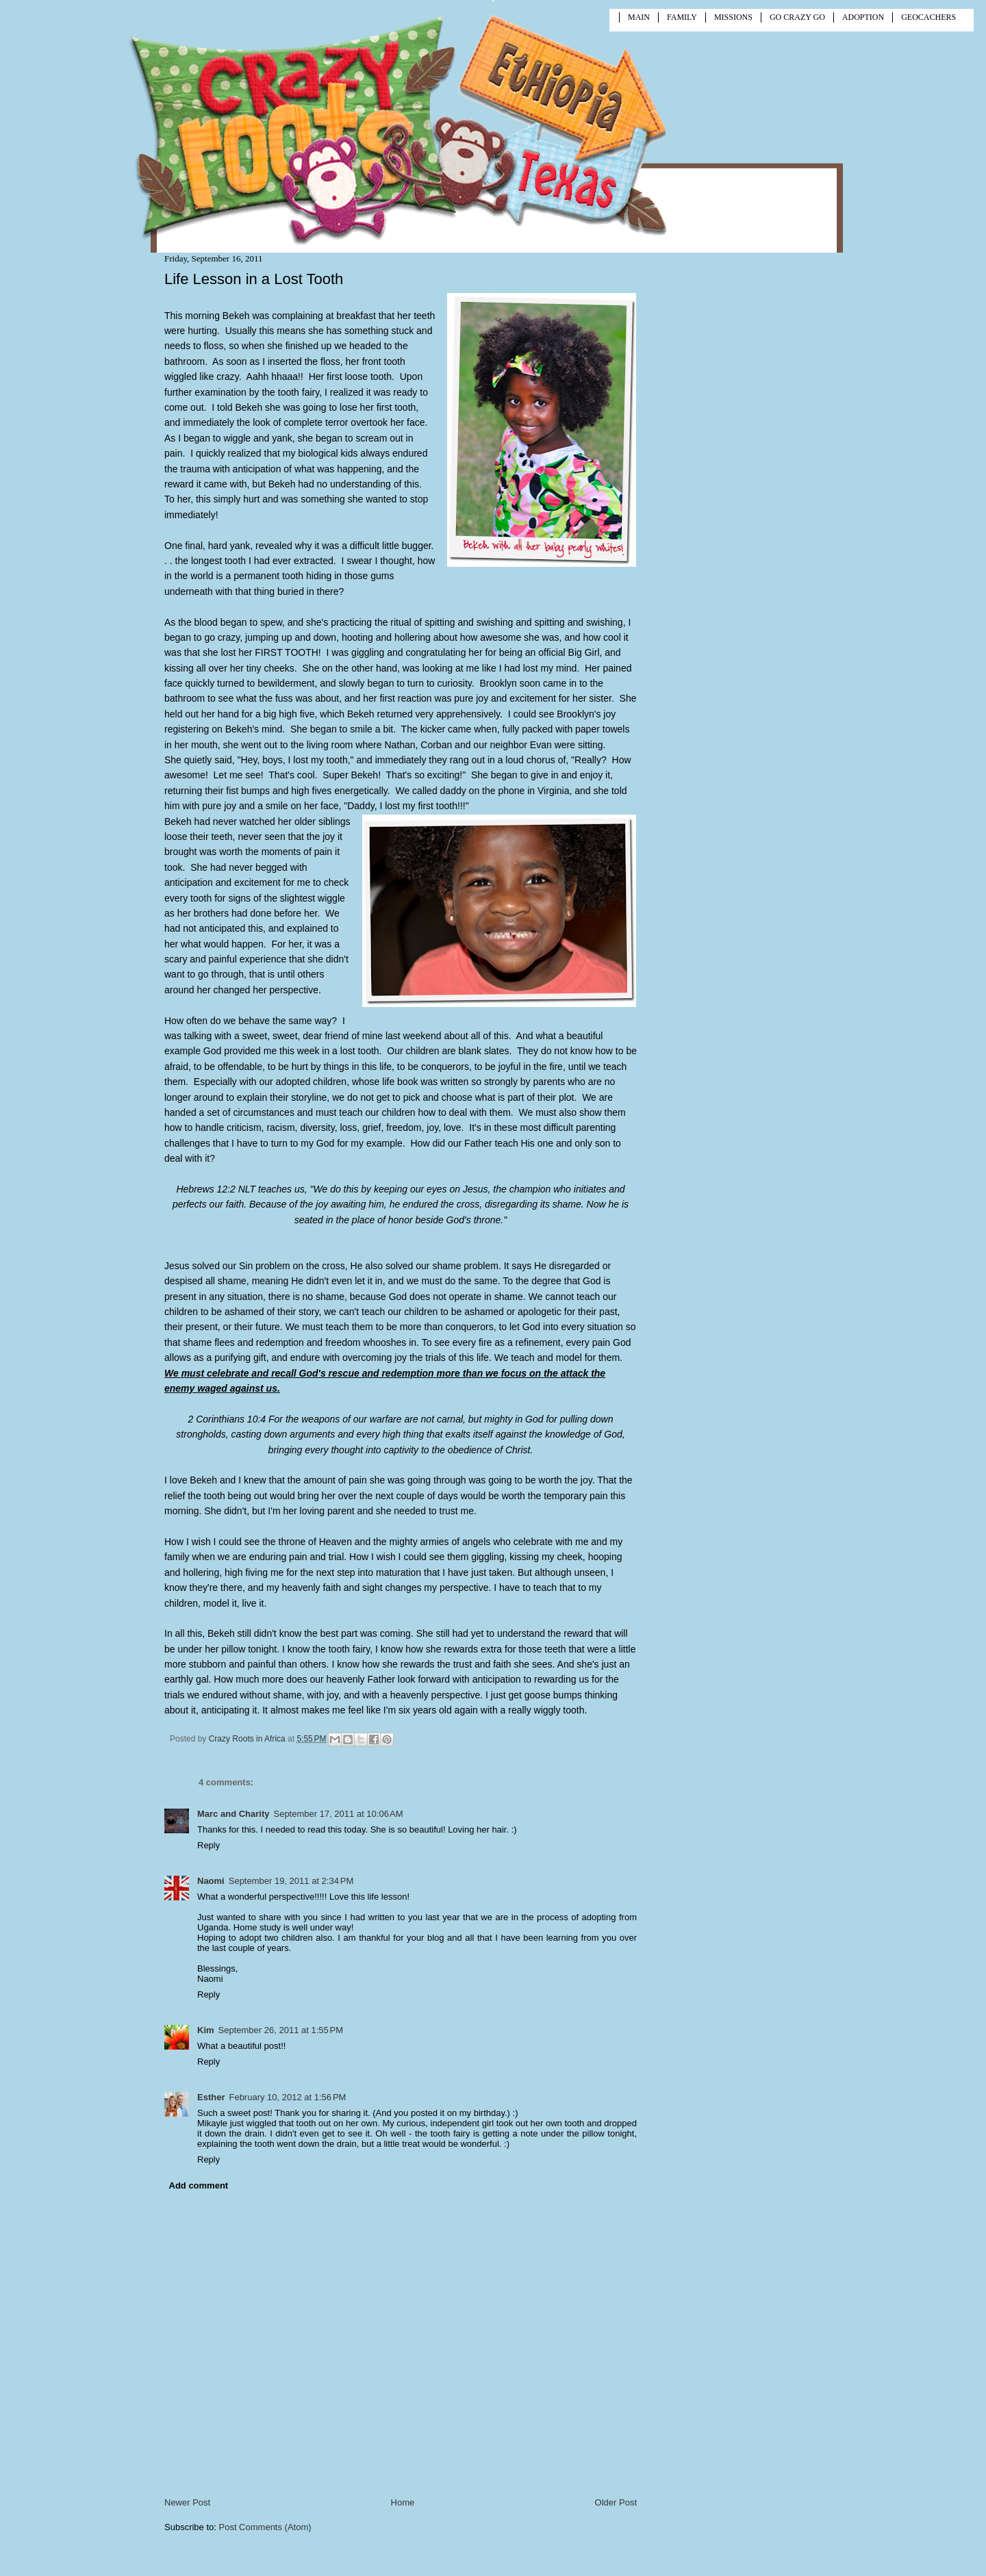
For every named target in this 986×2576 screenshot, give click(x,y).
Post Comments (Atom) (265, 2527)
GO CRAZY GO (797, 17)
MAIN (639, 17)
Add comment (199, 2185)
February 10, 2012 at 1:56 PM (287, 2097)
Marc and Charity (233, 1814)
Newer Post (187, 2502)
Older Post (616, 2502)
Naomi (211, 1881)
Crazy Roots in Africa (248, 1739)
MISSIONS (733, 17)
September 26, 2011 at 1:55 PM (280, 2030)
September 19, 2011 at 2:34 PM (291, 1881)
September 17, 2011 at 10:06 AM (338, 1814)
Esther (211, 2097)
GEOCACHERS (928, 17)
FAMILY (682, 17)
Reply (208, 1845)
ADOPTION (863, 17)
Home (403, 2502)
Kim (205, 2030)
